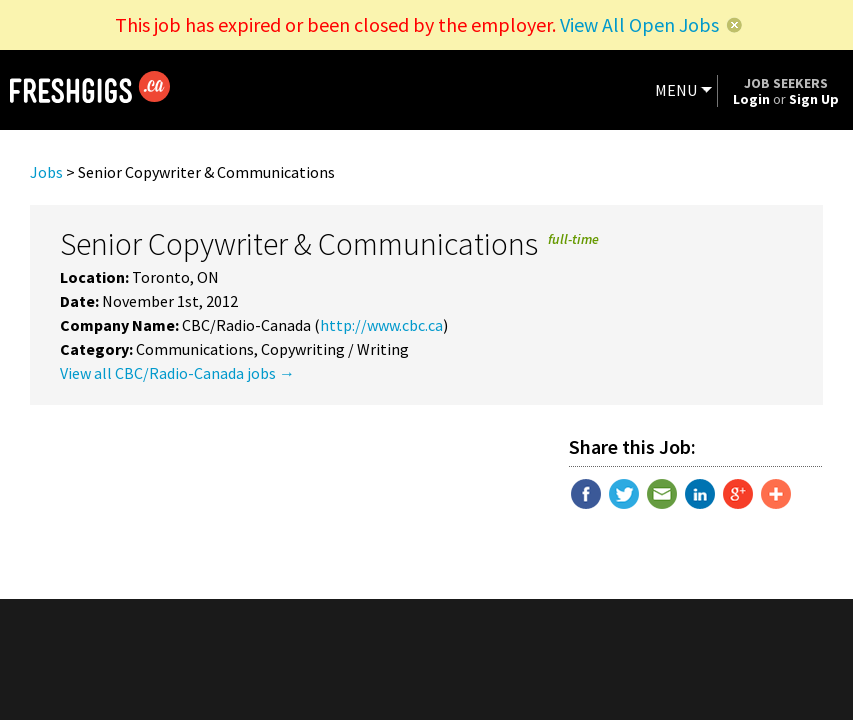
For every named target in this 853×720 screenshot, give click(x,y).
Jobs (46, 172)
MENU (676, 90)
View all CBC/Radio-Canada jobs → (177, 373)
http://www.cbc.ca (381, 325)
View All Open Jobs (639, 24)
